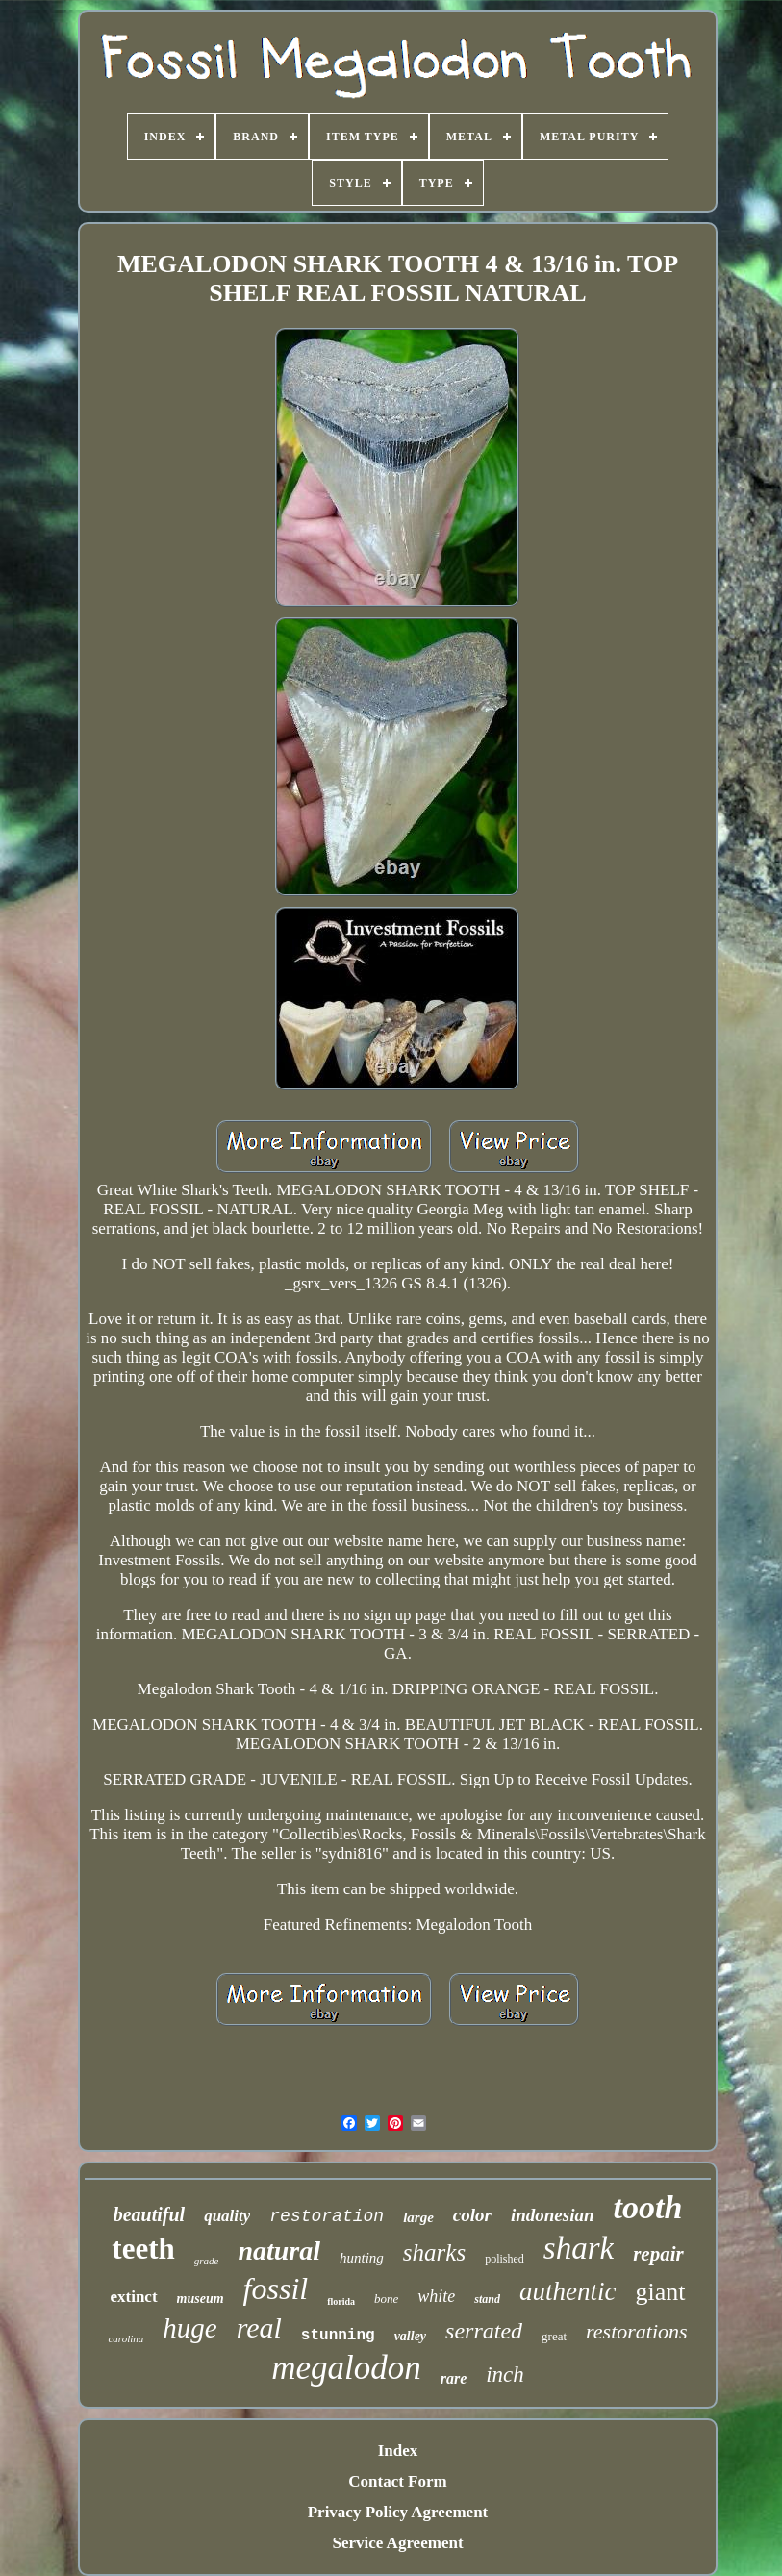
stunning (338, 2335)
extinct (133, 2297)
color (472, 2215)
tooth (648, 2207)
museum (200, 2298)
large (418, 2217)
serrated (483, 2330)
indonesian (552, 2215)
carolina (125, 2338)
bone (386, 2298)
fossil (276, 2288)
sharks (434, 2252)
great (554, 2336)
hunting (362, 2257)
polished (504, 2258)
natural (279, 2250)
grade (206, 2260)
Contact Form (397, 2481)
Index (398, 2450)
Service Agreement (397, 2543)
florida (341, 2301)
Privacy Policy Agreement (398, 2512)
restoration (326, 2216)
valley (410, 2336)
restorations (637, 2331)
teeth (143, 2248)
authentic (567, 2291)
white (436, 2296)
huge (189, 2328)
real (259, 2327)
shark (578, 2248)
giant (661, 2292)
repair (658, 2253)
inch (505, 2375)
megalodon (346, 2368)
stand (487, 2299)
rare (454, 2378)
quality (227, 2216)
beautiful (149, 2214)
